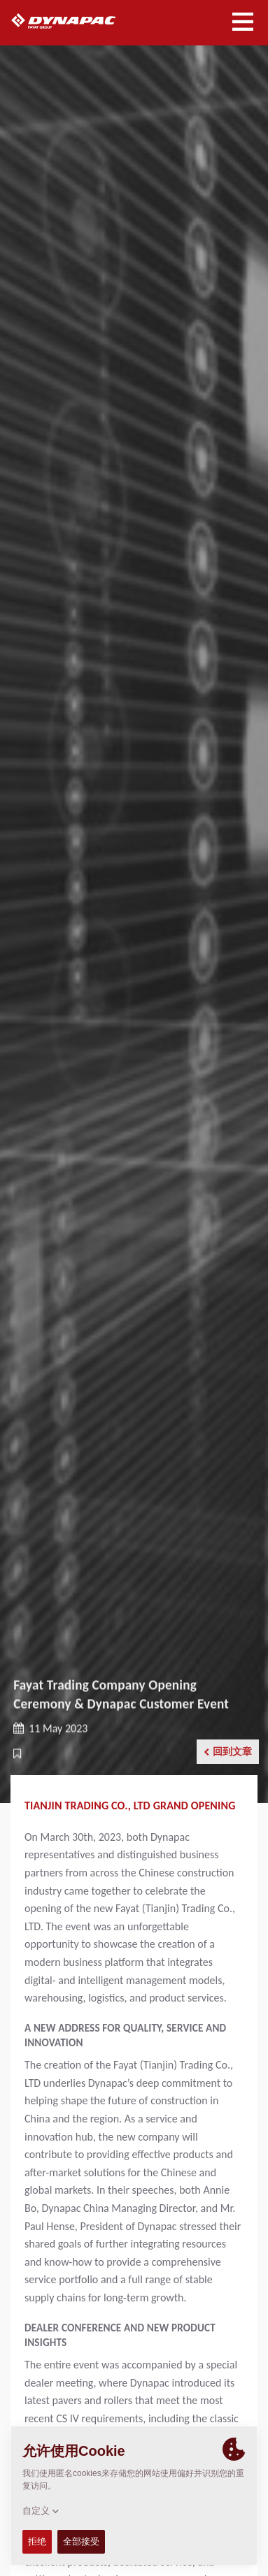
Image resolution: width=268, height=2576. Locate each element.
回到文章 (228, 1752)
